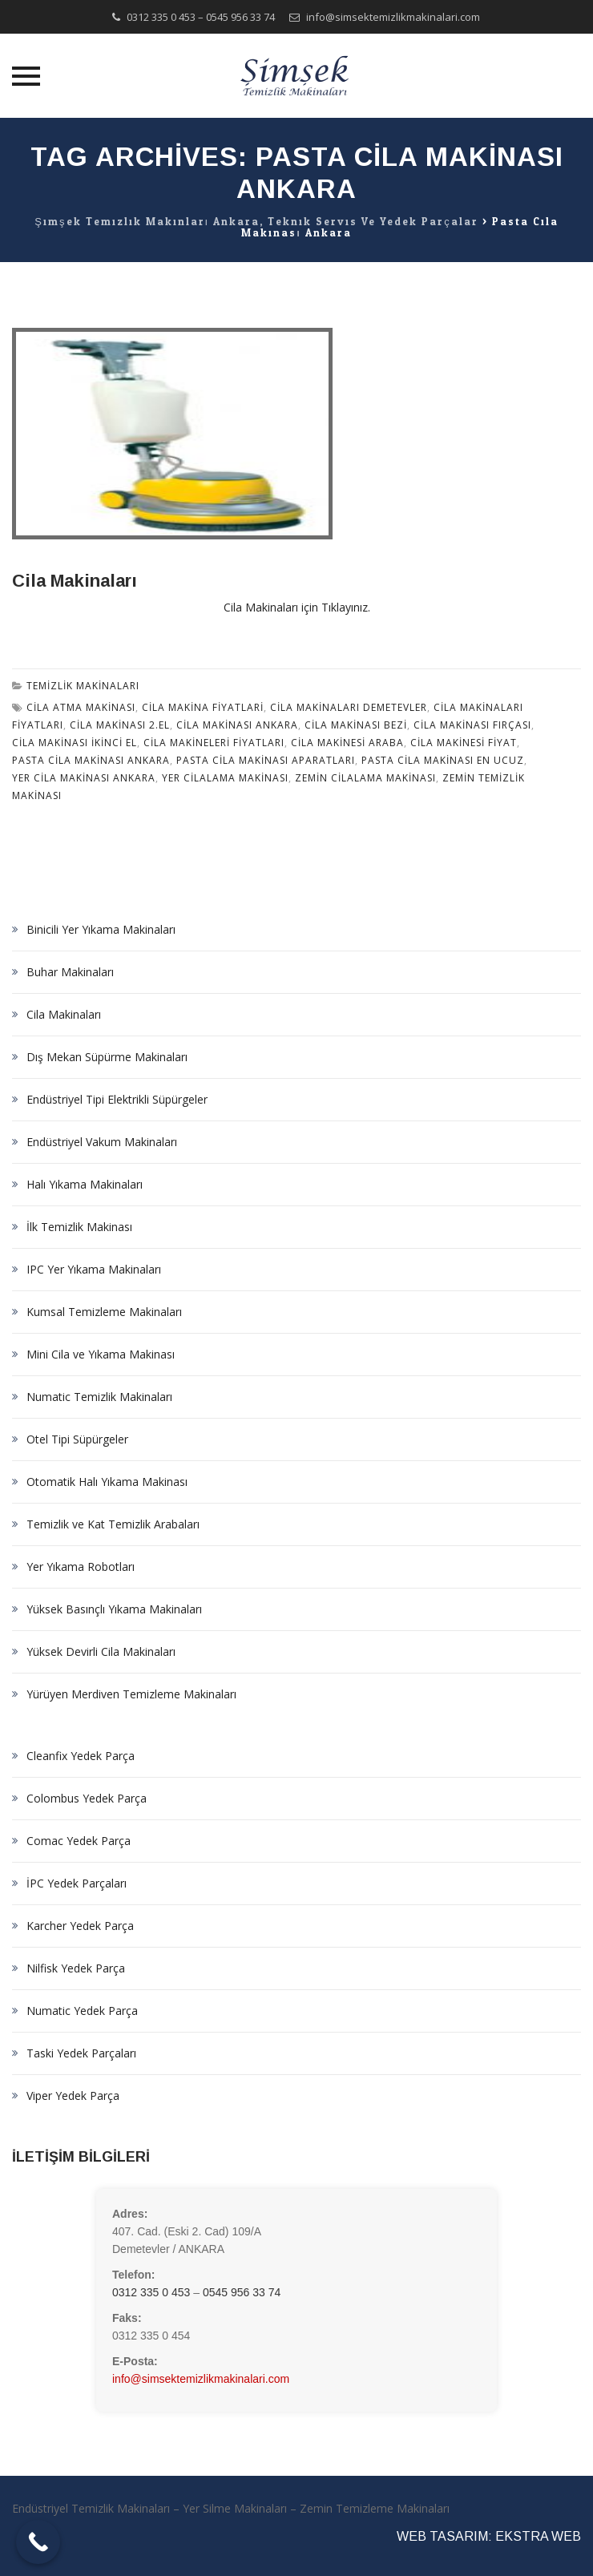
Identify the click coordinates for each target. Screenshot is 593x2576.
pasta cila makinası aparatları (265, 760)
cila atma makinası (80, 707)
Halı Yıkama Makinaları (84, 1184)
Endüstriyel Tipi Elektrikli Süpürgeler (117, 1099)
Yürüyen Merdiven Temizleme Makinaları (131, 1694)
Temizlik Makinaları (82, 685)
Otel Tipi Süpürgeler (77, 1439)
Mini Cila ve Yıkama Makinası (100, 1354)
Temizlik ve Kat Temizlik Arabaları (113, 1524)
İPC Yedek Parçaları (76, 1883)
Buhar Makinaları (70, 971)
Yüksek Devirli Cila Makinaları (100, 1651)
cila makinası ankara (237, 725)
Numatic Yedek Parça (82, 2010)
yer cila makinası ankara (83, 778)
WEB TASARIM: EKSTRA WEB (489, 2536)
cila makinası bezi (356, 725)
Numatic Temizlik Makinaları (99, 1396)
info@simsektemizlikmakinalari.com (393, 17)
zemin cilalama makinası (365, 778)
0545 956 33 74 (240, 17)
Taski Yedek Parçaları (81, 2053)
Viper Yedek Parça (72, 2095)
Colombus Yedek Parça (86, 1798)
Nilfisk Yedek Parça (75, 1968)
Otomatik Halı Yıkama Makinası (107, 1481)
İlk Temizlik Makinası (79, 1226)
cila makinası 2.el (120, 725)
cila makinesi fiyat (463, 742)
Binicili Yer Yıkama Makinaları (100, 929)
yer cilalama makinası (225, 778)
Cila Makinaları (74, 581)
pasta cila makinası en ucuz (442, 760)
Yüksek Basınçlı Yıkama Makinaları (114, 1609)
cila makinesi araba (347, 742)
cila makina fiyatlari (203, 707)
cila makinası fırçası (472, 725)
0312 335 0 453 (161, 17)
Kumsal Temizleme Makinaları (104, 1311)
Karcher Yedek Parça (80, 1925)
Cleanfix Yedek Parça (80, 1755)
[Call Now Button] (38, 2542)
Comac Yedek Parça (78, 1840)
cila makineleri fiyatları (213, 742)
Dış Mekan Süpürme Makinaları (107, 1056)
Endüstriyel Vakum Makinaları (101, 1141)
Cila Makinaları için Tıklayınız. (297, 607)
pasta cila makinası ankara (91, 760)
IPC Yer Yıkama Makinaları (93, 1269)
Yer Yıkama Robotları (80, 1566)
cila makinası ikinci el (74, 742)
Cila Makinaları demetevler (348, 707)
